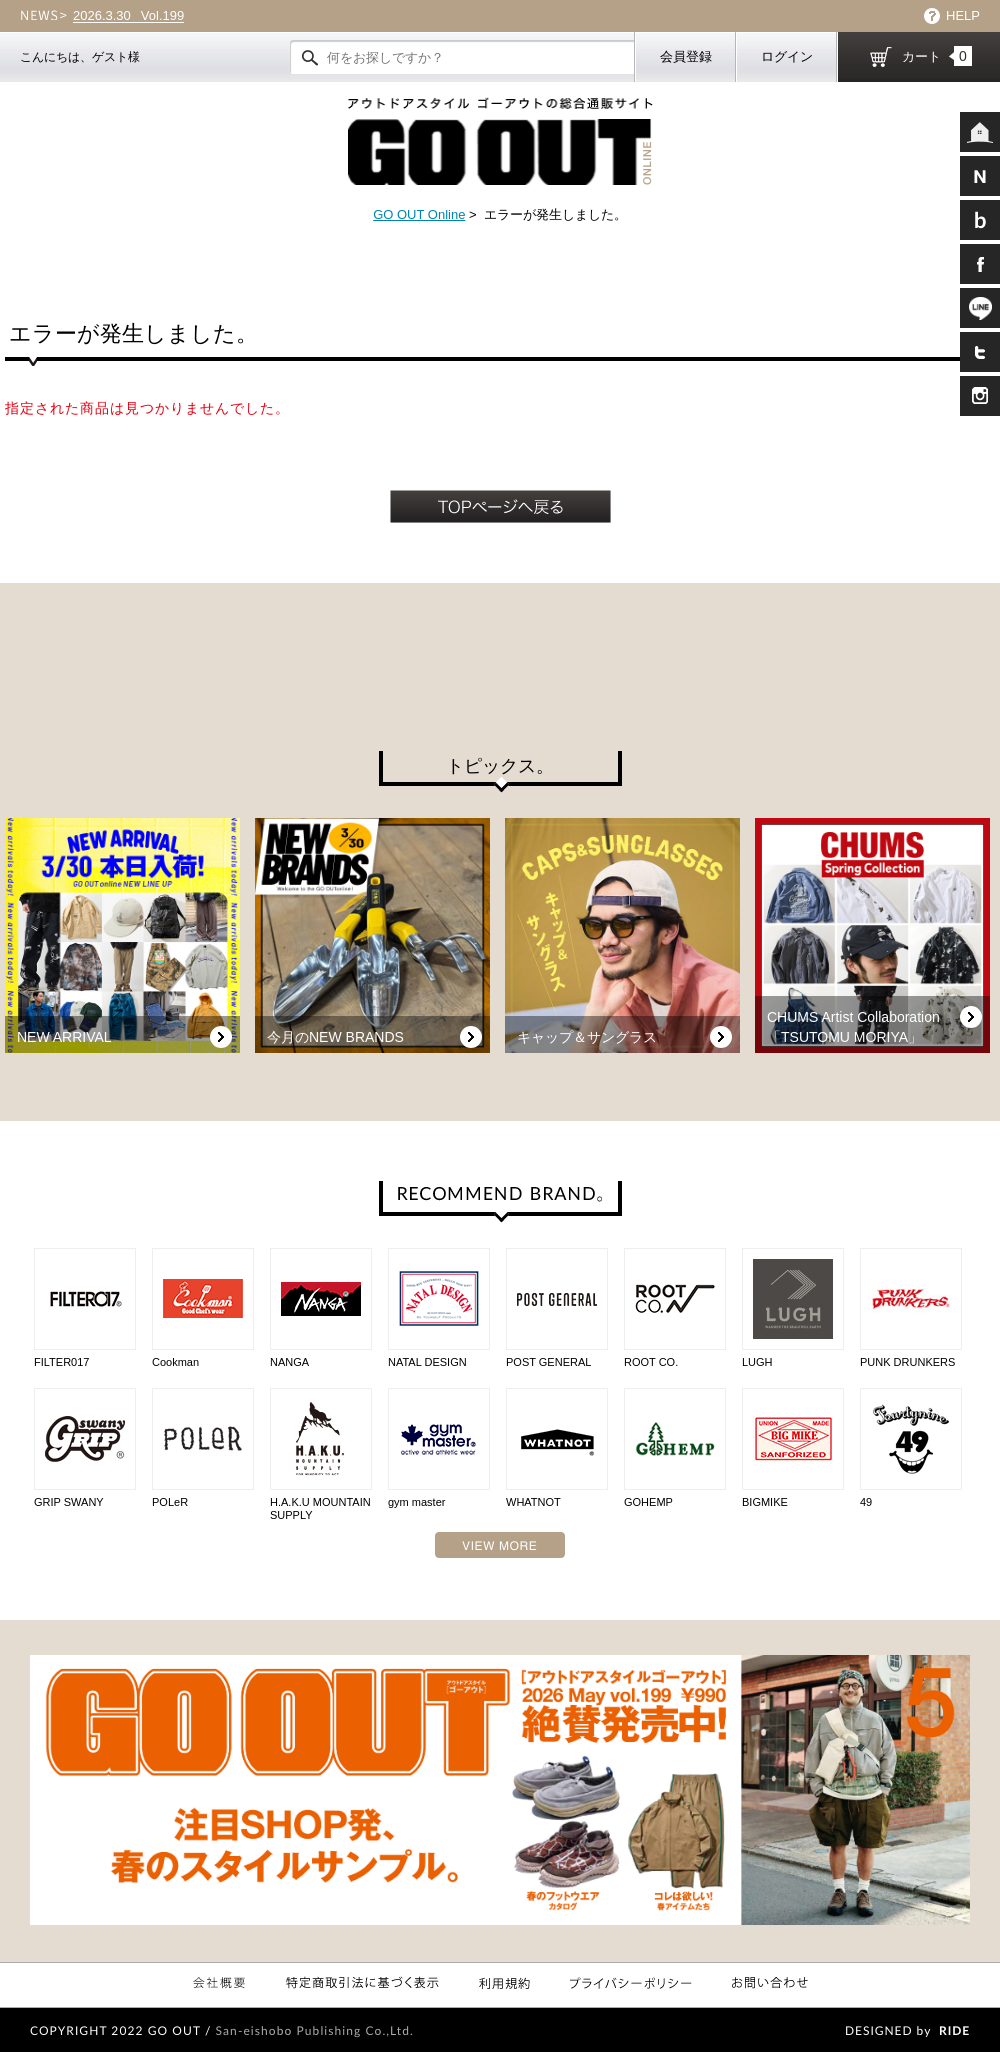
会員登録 (686, 56)
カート (937, 56)
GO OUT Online (419, 214)
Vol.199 (128, 16)
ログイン (787, 56)
